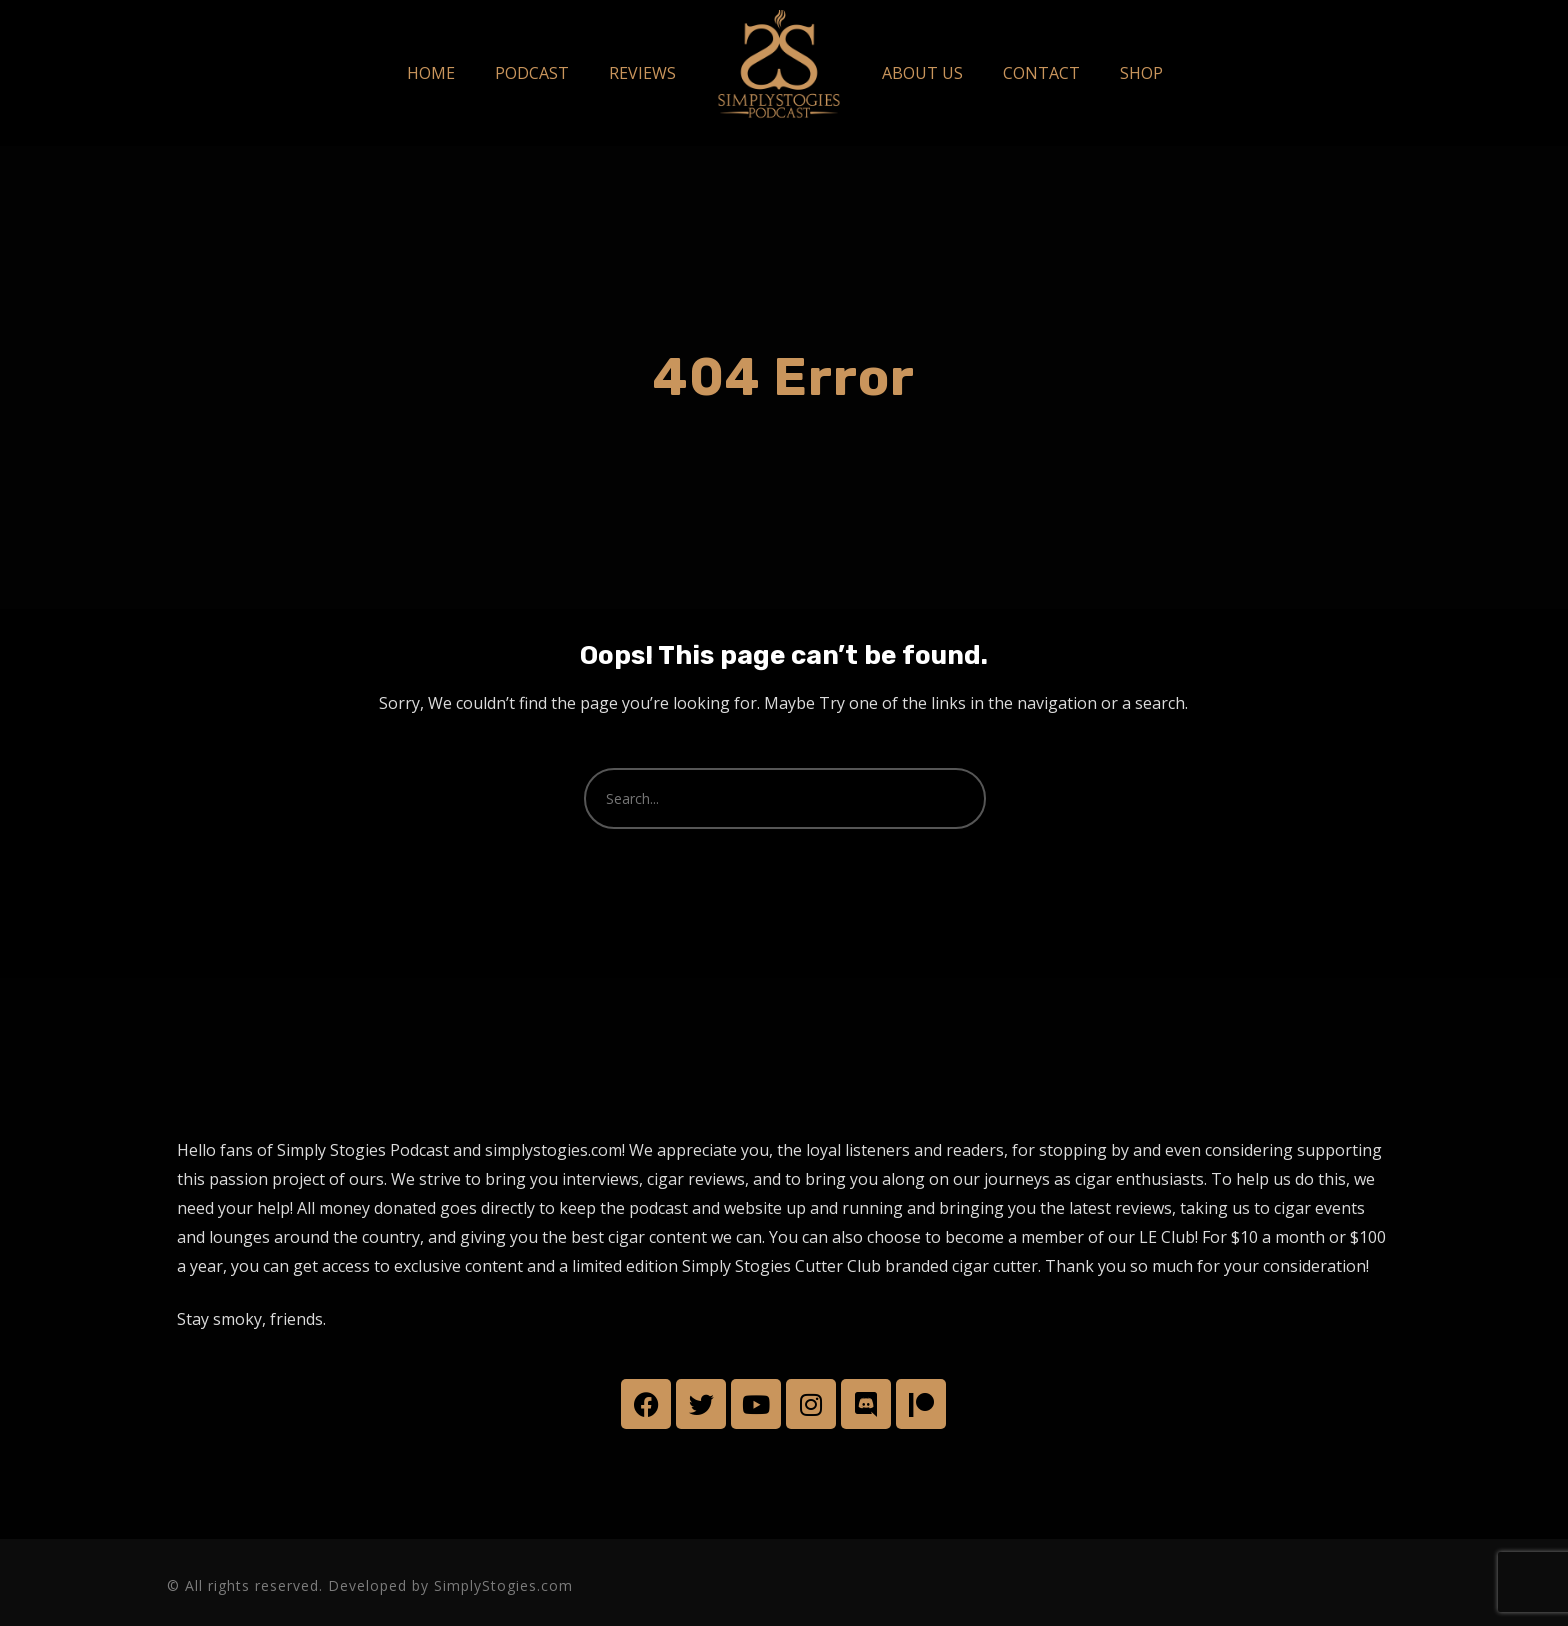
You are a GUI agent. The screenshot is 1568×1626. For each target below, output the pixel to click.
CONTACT (1041, 73)
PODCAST (532, 73)
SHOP (1141, 73)
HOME (431, 73)
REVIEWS (642, 73)
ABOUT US (922, 73)
